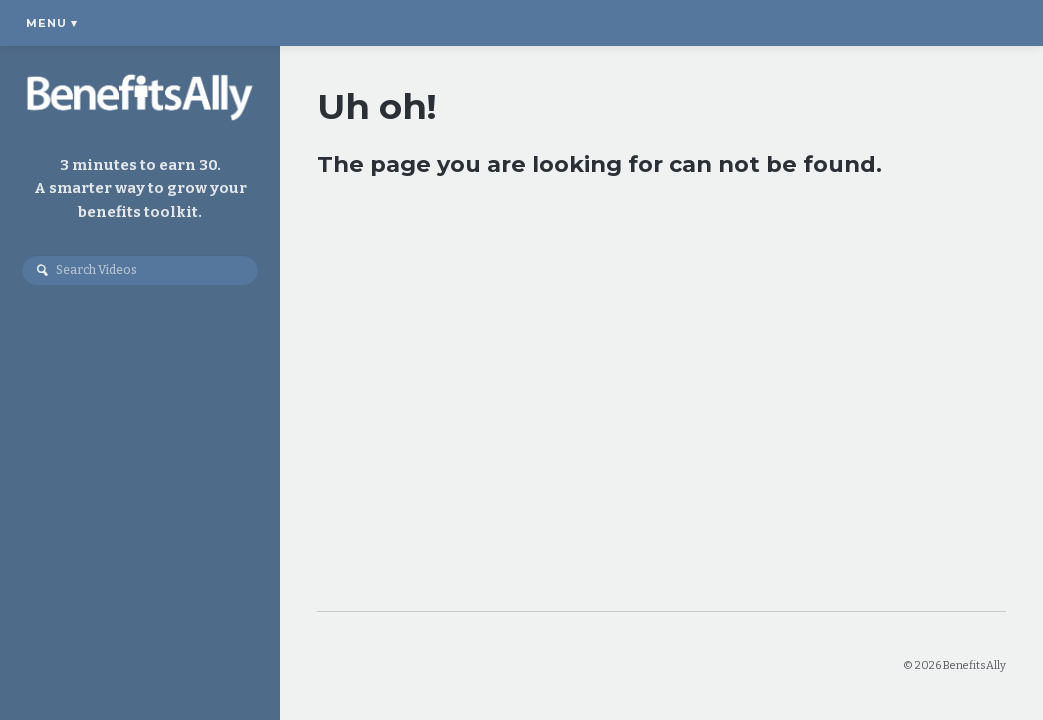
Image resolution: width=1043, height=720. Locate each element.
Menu (52, 23)
